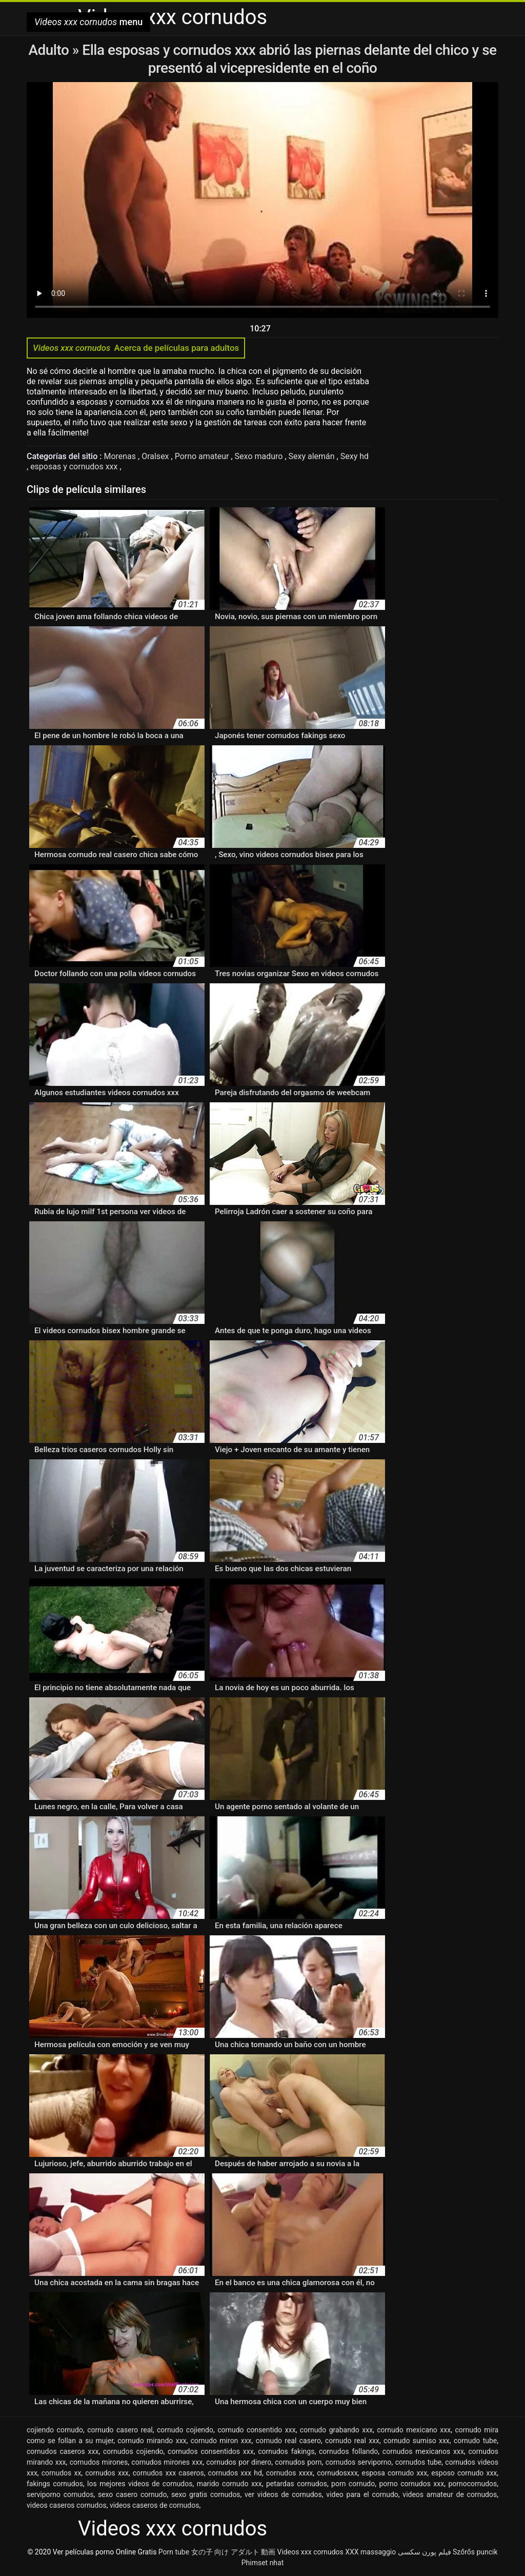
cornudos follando (348, 2451)
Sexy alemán (313, 456)
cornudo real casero (288, 2440)
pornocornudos (472, 2484)
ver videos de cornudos (283, 2494)
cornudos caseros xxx (62, 2451)
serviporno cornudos (60, 2494)
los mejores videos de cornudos (139, 2484)
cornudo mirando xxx (151, 2440)
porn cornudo (353, 2484)
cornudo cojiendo (185, 2430)
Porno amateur (203, 456)
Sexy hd (354, 456)
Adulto (50, 50)
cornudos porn (298, 2462)
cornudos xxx (107, 2473)
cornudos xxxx (289, 2473)
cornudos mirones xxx (167, 2462)
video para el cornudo (362, 2494)
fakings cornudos (55, 2484)
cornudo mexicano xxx (414, 2430)
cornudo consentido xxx (256, 2430)
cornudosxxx (337, 2473)
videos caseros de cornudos (154, 2505)
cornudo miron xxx (221, 2440)
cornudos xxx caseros (168, 2473)
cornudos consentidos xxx (211, 2451)
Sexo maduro (260, 456)
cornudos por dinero (238, 2462)
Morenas (121, 456)
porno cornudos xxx (411, 2484)
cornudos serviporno (359, 2462)
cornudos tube (418, 2462)
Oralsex (156, 456)
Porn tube (173, 2552)
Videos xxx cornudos (310, 2552)
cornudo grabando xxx (336, 2430)
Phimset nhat (262, 2563)
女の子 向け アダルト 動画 (233, 2552)
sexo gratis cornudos (205, 2494)
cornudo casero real (120, 2430)
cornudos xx (62, 2473)
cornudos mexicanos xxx (423, 2451)
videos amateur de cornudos (449, 2494)
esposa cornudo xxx (394, 2473)
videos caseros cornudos (67, 2505)
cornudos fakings (286, 2451)
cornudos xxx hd (235, 2473)
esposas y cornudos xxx (74, 466)
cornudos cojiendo (133, 2451)
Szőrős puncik (475, 2552)
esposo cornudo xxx (464, 2473)
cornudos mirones (99, 2462)
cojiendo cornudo (55, 2430)
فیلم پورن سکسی (424, 2552)
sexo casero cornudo (132, 2494)
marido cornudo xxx (229, 2484)
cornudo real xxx (352, 2440)
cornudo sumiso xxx (416, 2440)
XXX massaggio (370, 2552)
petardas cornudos (296, 2484)
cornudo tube (475, 2440)
